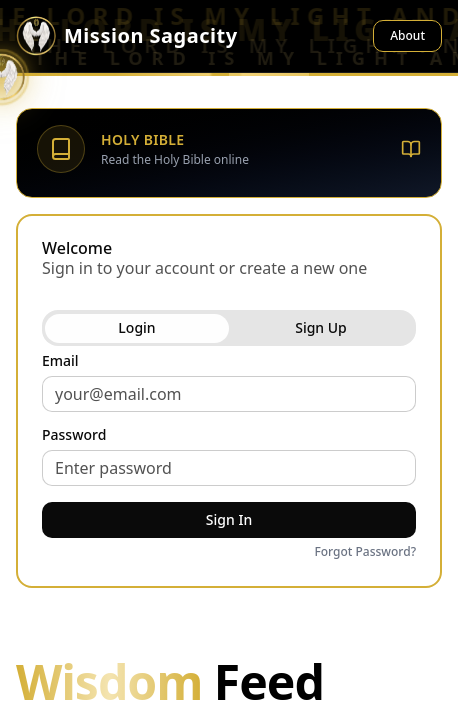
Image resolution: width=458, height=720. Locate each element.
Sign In (229, 519)
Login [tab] (136, 327)
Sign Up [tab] (321, 327)
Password (74, 435)
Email (60, 361)
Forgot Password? (365, 552)
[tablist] (229, 328)
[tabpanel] (229, 458)
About (407, 35)
